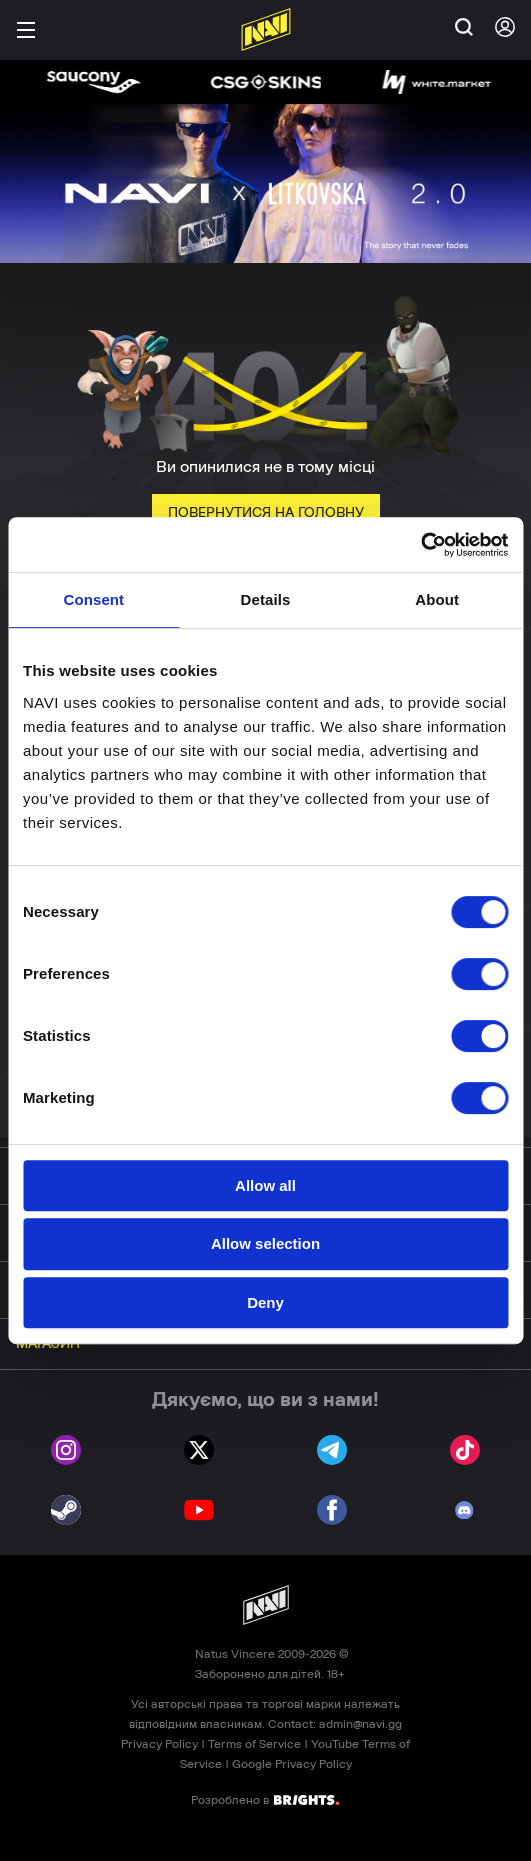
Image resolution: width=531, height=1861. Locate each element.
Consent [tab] (93, 599)
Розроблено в (265, 1799)
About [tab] (437, 599)
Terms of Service (254, 1744)
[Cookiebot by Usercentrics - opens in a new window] (420, 545)
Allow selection (265, 1243)
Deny (265, 1302)
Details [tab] (266, 599)
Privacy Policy (159, 1744)
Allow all (265, 1185)
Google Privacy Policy (292, 1764)
